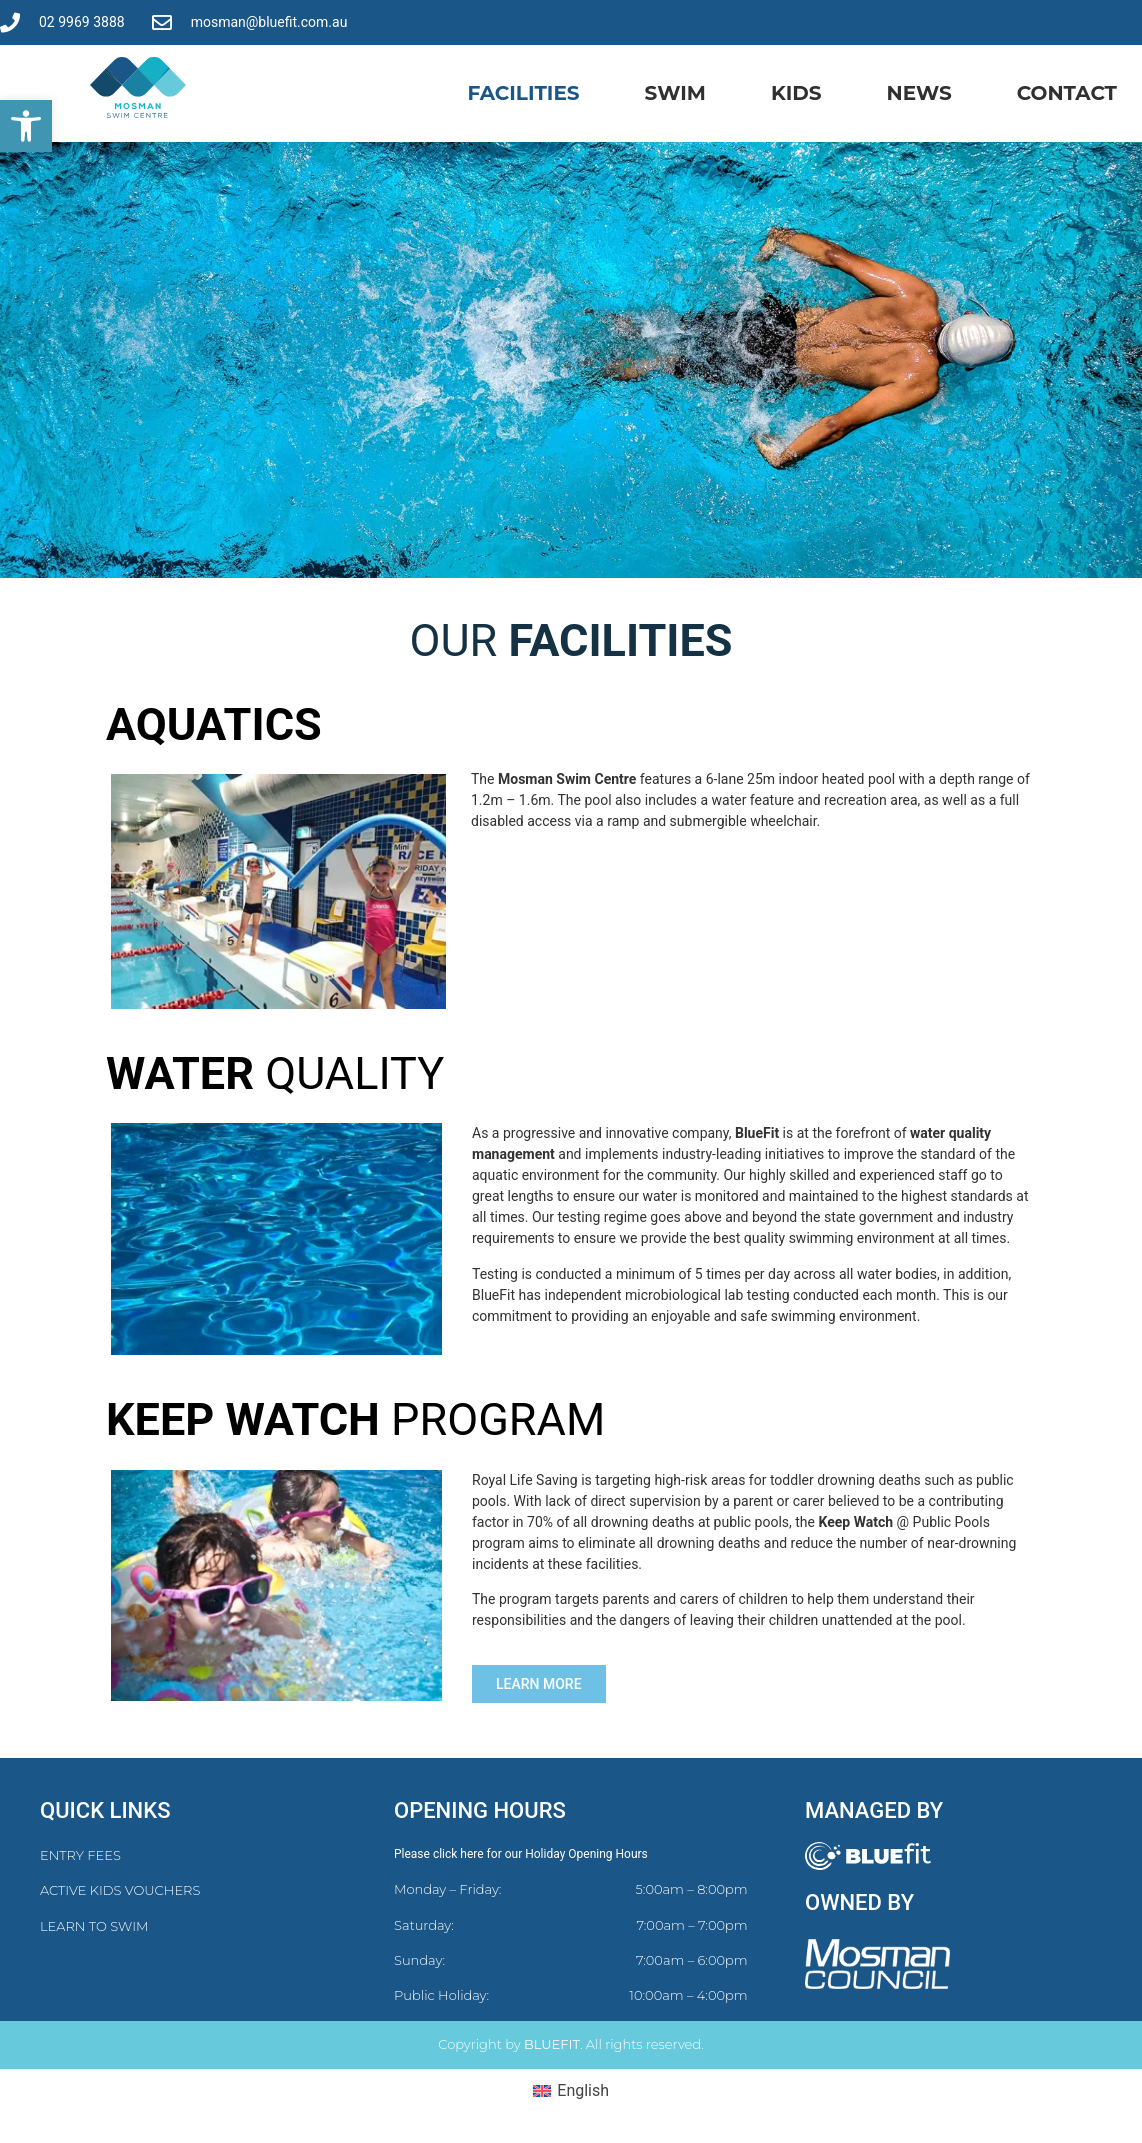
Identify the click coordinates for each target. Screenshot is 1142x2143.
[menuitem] (571, 2091)
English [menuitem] (583, 2090)
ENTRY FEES (80, 1855)
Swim (675, 93)
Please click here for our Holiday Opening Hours (521, 1854)
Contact (1067, 93)
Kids (796, 93)
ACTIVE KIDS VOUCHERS (120, 1890)
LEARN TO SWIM (94, 1926)
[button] (26, 126)
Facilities (523, 93)
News (919, 93)
